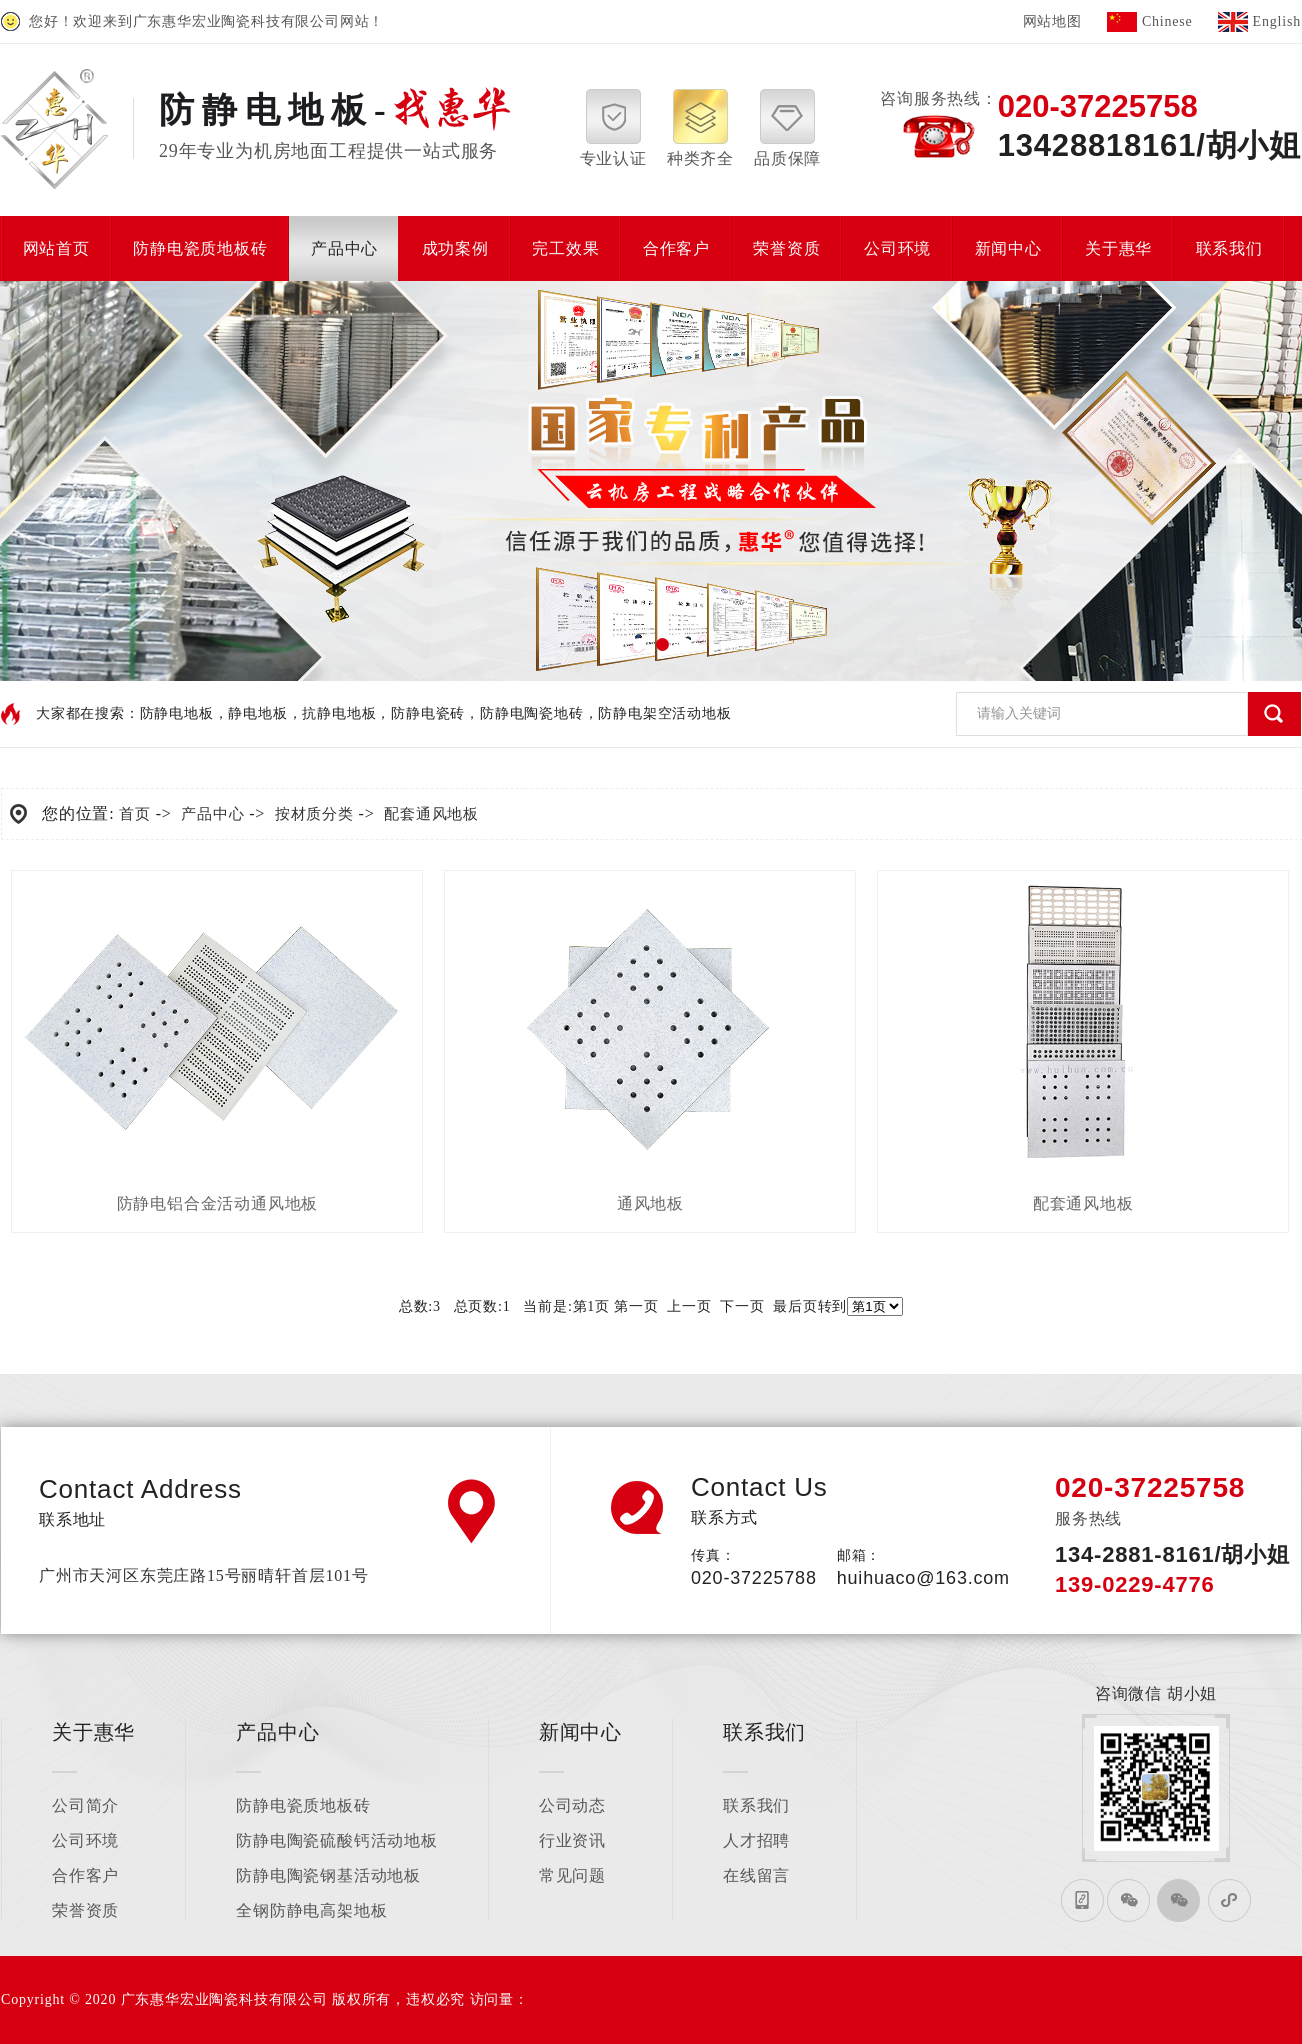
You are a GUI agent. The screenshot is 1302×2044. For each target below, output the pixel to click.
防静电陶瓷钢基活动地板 (328, 1875)
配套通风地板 (431, 814)
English (1277, 21)
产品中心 (212, 814)
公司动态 (572, 1805)
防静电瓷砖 (428, 713)
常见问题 (572, 1875)
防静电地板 (177, 713)
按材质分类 (314, 814)
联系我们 (756, 1805)
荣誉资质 (85, 1910)
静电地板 (257, 713)
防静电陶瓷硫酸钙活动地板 (337, 1840)
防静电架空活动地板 (664, 713)
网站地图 (1052, 21)
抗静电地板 (339, 713)
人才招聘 (756, 1840)
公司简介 (85, 1805)
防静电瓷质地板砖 (303, 1805)
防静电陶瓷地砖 (532, 713)
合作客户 (85, 1875)
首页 (135, 814)
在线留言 (756, 1875)
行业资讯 (572, 1840)
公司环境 (85, 1840)
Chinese (1167, 21)
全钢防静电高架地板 (311, 1910)
